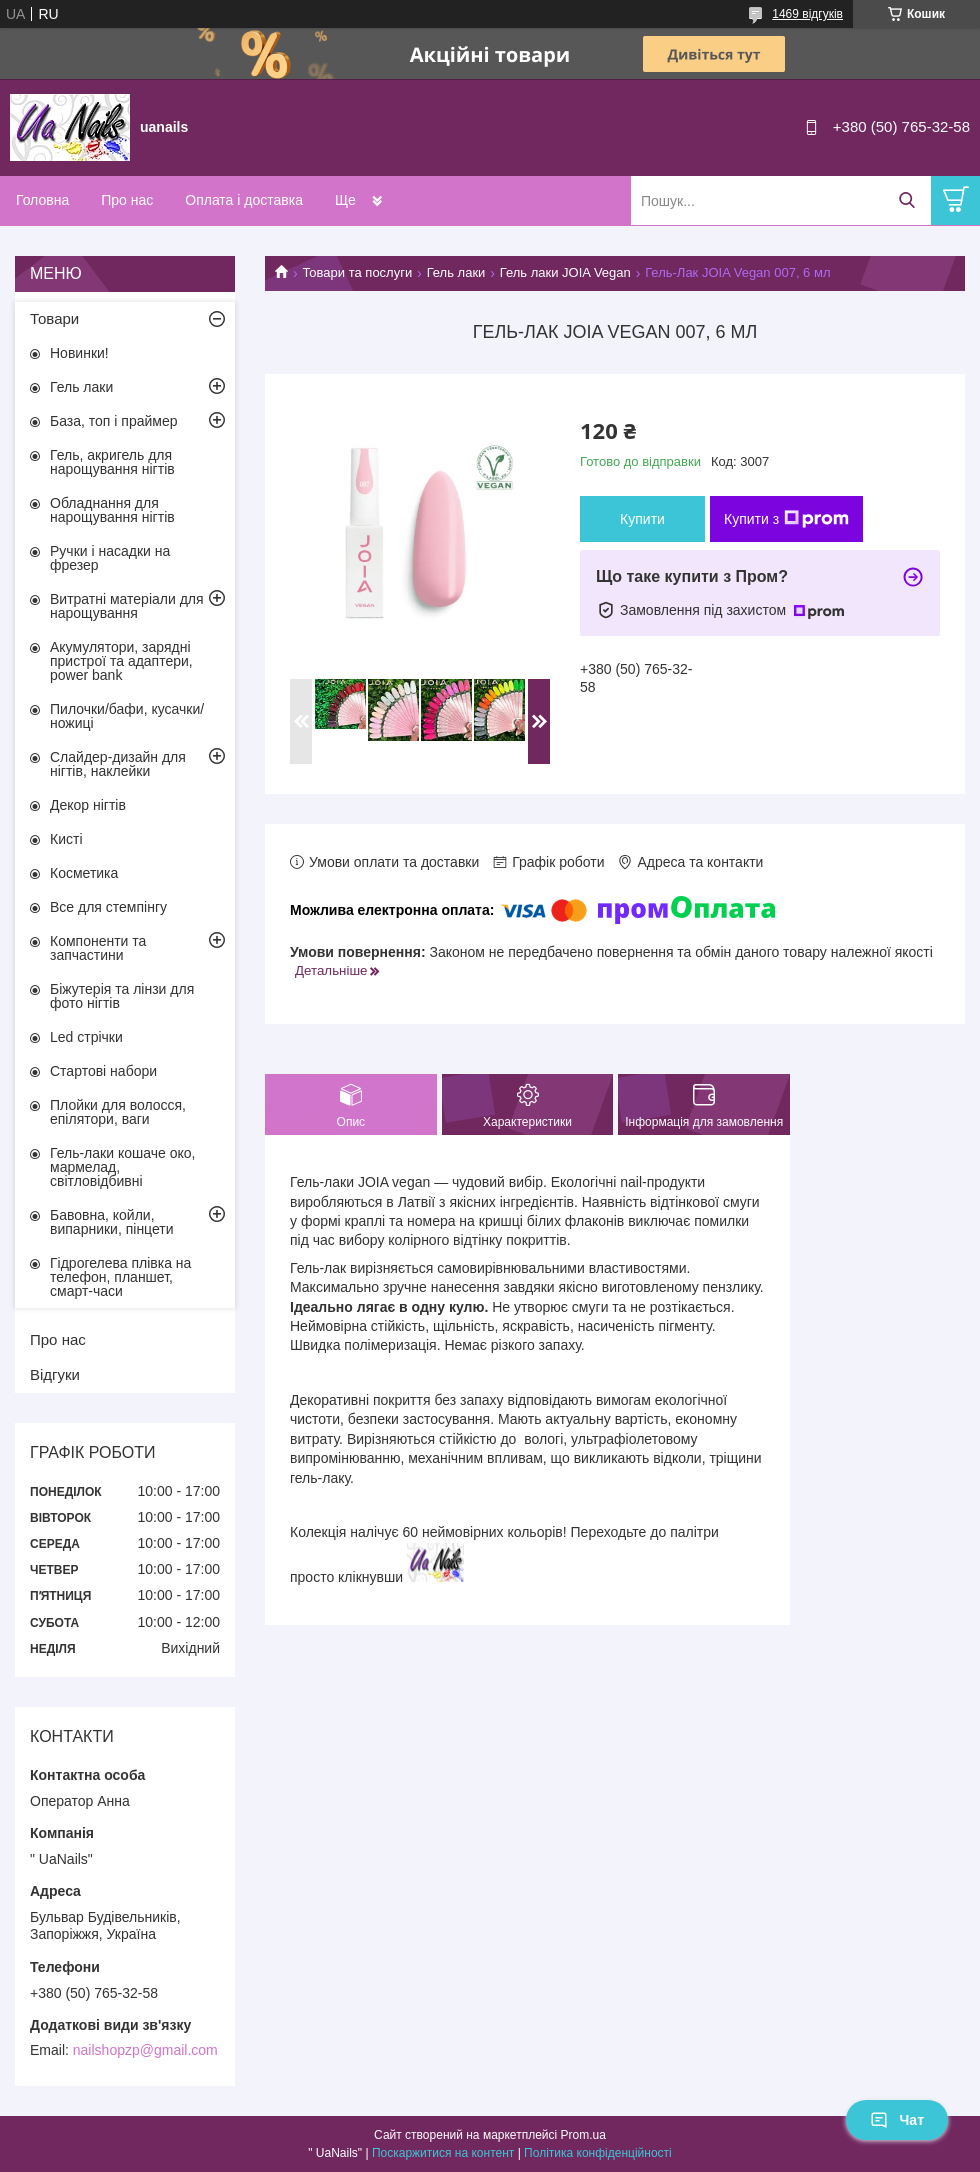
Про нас (127, 200)
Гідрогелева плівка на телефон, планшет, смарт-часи (120, 1277)
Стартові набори (103, 1071)
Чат (897, 2120)
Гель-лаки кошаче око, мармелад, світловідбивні (122, 1167)
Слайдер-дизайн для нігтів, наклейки (118, 764)
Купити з (786, 519)
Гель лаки (456, 272)
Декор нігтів (88, 805)
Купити (642, 519)
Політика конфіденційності (598, 2153)
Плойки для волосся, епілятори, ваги (118, 1112)
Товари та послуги (357, 272)
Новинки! (79, 353)
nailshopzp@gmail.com (145, 2050)
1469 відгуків (807, 14)
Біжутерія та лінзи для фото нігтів (122, 996)
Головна (42, 200)
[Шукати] (906, 200)
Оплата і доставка (244, 200)
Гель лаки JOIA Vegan (565, 272)
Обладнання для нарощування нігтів (112, 510)
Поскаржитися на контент (443, 2153)
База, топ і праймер (113, 421)
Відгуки (55, 1374)
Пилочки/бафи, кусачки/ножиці (127, 716)
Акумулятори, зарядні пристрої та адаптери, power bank (121, 661)
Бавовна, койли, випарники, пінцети (112, 1222)
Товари (54, 318)
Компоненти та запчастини (98, 948)
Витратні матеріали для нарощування (127, 606)
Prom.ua (583, 2135)
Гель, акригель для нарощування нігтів (112, 462)
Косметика (84, 873)
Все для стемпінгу (108, 907)
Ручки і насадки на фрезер (110, 558)
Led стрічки (86, 1037)
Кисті (66, 839)
